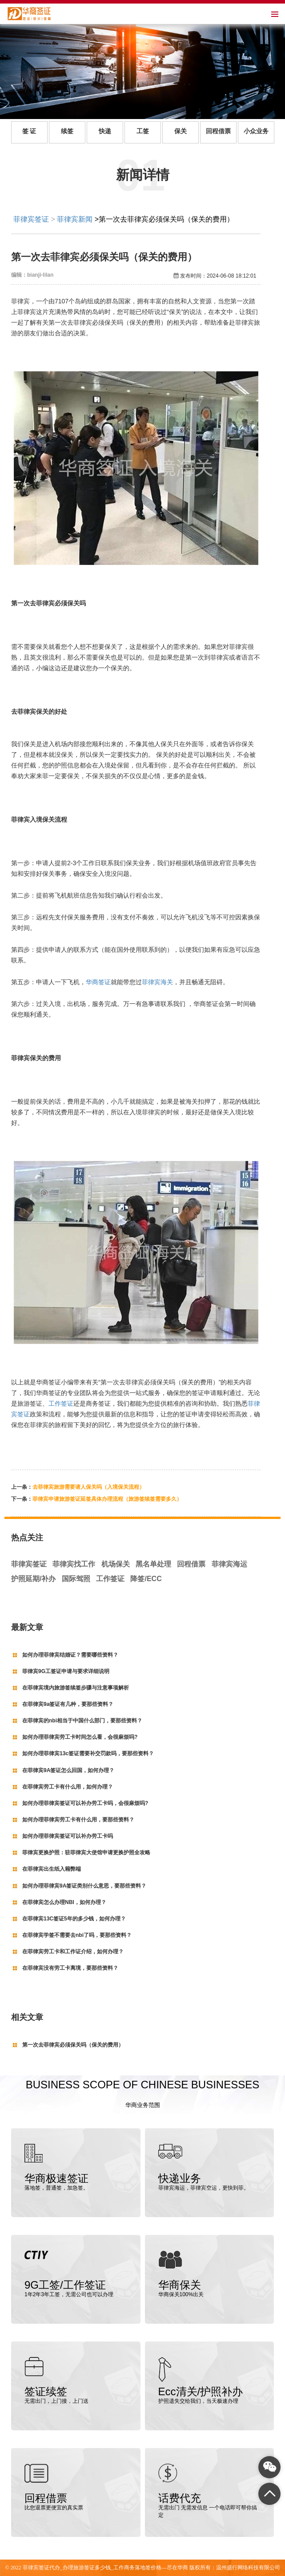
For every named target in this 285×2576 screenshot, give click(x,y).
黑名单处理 (153, 1564)
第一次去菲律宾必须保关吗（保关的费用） (73, 2045)
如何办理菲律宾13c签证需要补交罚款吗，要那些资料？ (88, 1753)
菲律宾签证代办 (41, 2567)
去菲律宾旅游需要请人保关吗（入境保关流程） (88, 1487)
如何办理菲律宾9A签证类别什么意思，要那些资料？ (84, 1886)
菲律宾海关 (157, 982)
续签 (67, 131)
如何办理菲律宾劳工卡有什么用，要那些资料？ (78, 1820)
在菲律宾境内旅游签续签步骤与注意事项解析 (75, 1688)
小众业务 (256, 131)
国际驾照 (76, 1578)
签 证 (29, 131)
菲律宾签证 (31, 219)
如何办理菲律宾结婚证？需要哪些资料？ (70, 1655)
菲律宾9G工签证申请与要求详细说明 (65, 1671)
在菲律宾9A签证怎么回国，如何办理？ (68, 1770)
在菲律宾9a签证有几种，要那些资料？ (67, 1704)
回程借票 (218, 131)
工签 (142, 131)
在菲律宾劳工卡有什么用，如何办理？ (67, 1787)
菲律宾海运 (229, 1564)
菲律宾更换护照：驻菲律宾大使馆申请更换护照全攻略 (86, 1852)
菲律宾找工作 (73, 1564)
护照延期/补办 (33, 1578)
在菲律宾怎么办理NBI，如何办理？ (64, 1902)
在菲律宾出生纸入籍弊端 (51, 1869)
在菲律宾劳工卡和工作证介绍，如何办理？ (73, 1951)
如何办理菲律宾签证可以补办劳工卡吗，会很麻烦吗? (85, 1803)
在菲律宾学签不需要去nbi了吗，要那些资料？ (77, 1935)
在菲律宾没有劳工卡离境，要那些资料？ (70, 1968)
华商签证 (98, 982)
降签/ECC (145, 1578)
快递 (105, 131)
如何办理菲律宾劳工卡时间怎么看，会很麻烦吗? (79, 1737)
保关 (180, 131)
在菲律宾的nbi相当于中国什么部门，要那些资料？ (82, 1720)
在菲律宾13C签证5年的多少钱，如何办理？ (74, 1919)
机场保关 (115, 1564)
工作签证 (60, 1403)
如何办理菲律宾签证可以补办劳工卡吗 (67, 1836)
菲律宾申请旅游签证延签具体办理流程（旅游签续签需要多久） (107, 1499)
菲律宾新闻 (74, 219)
